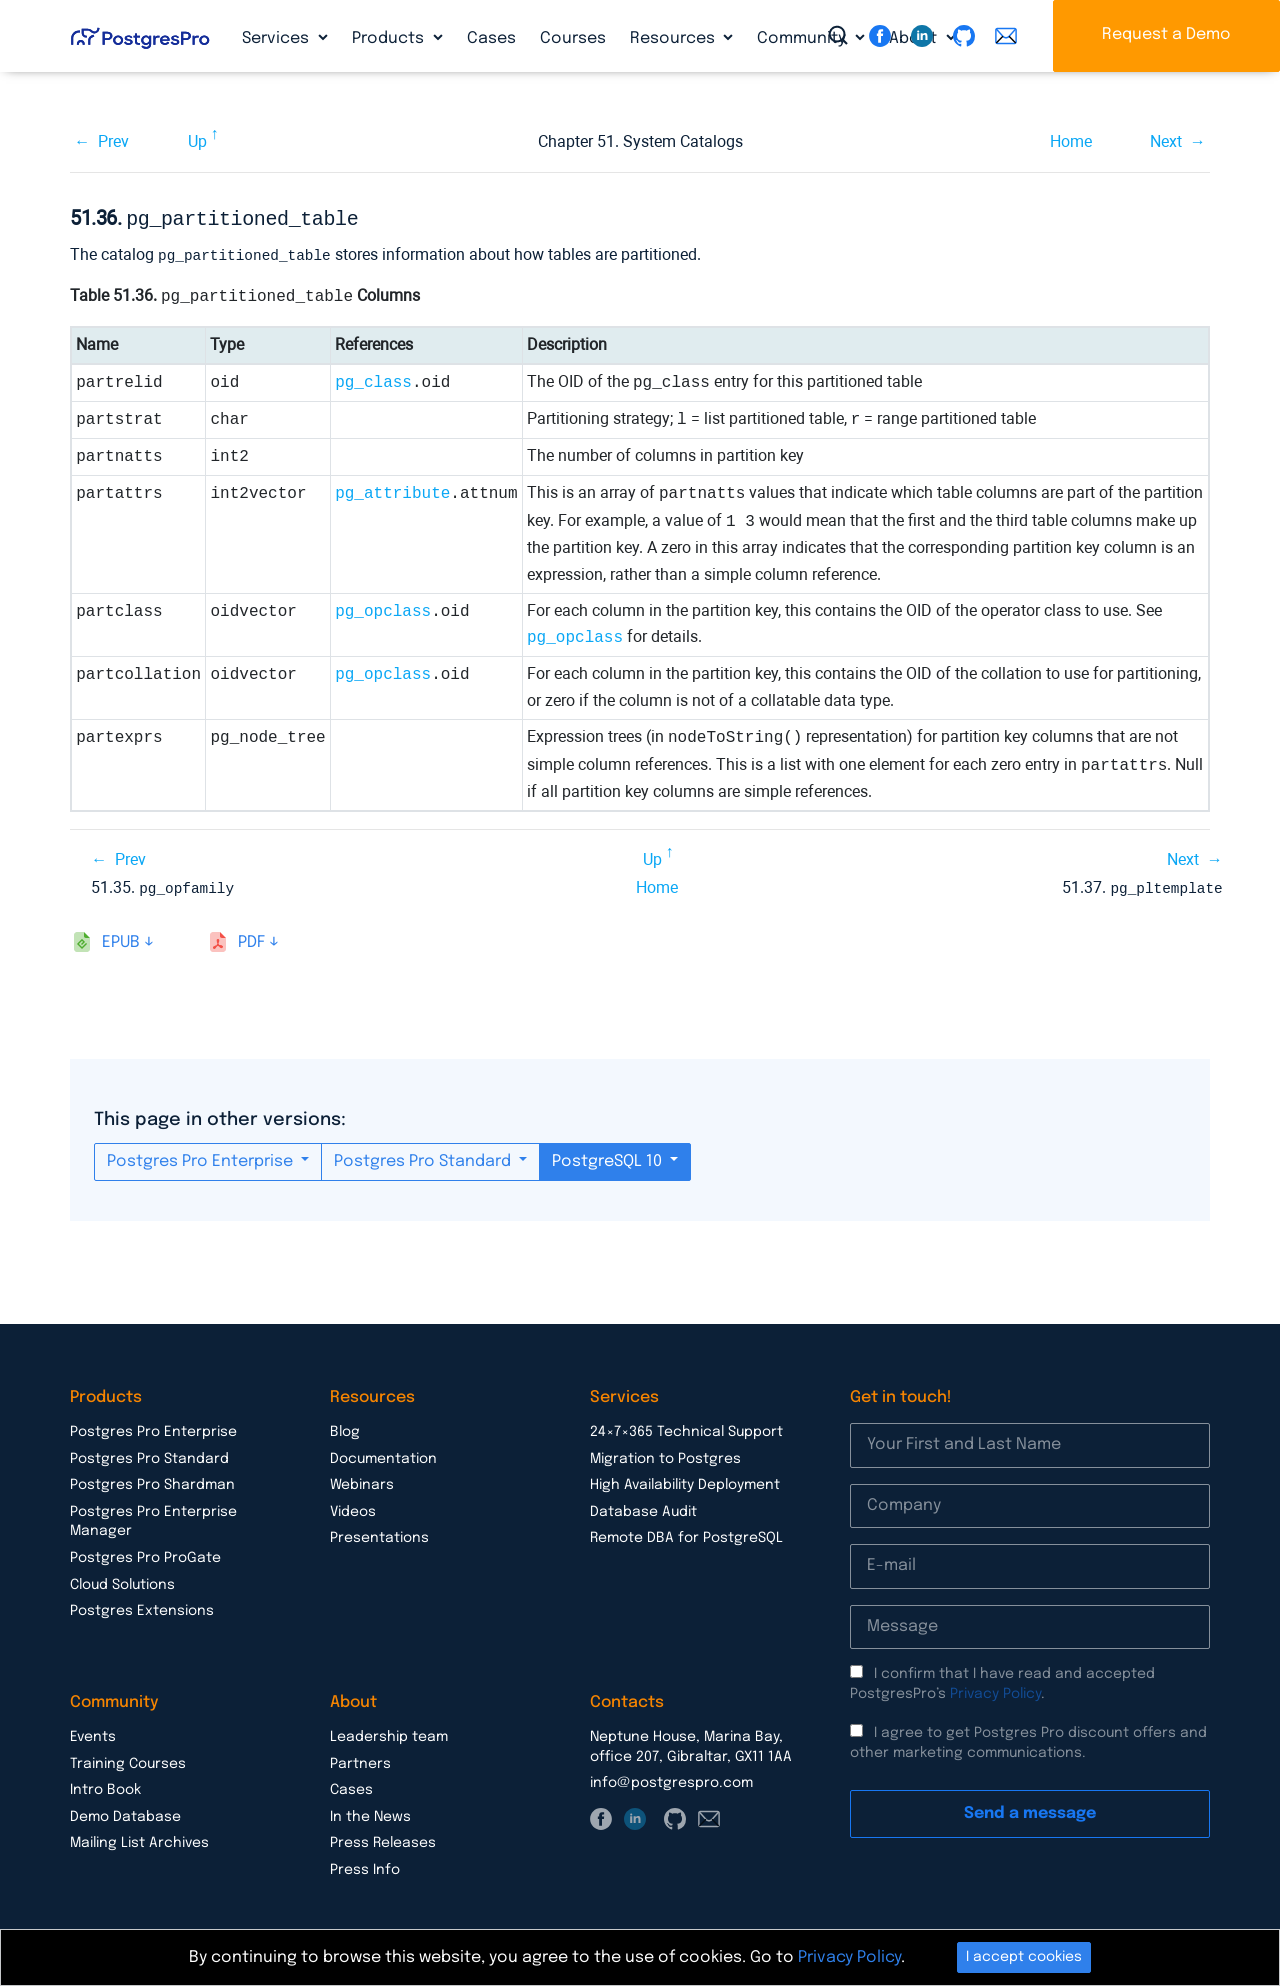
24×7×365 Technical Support (686, 1428)
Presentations (379, 1534)
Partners (360, 1760)
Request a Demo (1166, 34)
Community (803, 38)
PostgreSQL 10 (609, 1157)
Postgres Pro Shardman (152, 1481)
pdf (251, 938)
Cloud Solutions (122, 1581)
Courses (573, 38)
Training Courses (128, 1760)
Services (277, 38)
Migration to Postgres (665, 1455)
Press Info (365, 1866)
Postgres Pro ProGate (145, 1554)
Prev (113, 141)
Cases (491, 38)
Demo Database (125, 1813)
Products (390, 38)
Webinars (362, 1481)
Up (197, 141)
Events (93, 1733)
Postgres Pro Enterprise (202, 1157)
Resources (674, 38)
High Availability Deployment (685, 1481)
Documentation (383, 1455)
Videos (353, 1508)
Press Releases (383, 1839)
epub (121, 938)
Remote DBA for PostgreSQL (686, 1534)
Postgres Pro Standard (424, 1157)
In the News (370, 1813)
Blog (345, 1428)
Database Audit (643, 1508)
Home (1071, 141)
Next (1166, 141)
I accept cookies (1024, 1957)
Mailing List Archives (139, 1839)
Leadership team (389, 1733)
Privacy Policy (995, 1690)
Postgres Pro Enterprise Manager (153, 1518)
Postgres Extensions (142, 1607)
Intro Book (105, 1786)
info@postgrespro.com (671, 1779)
